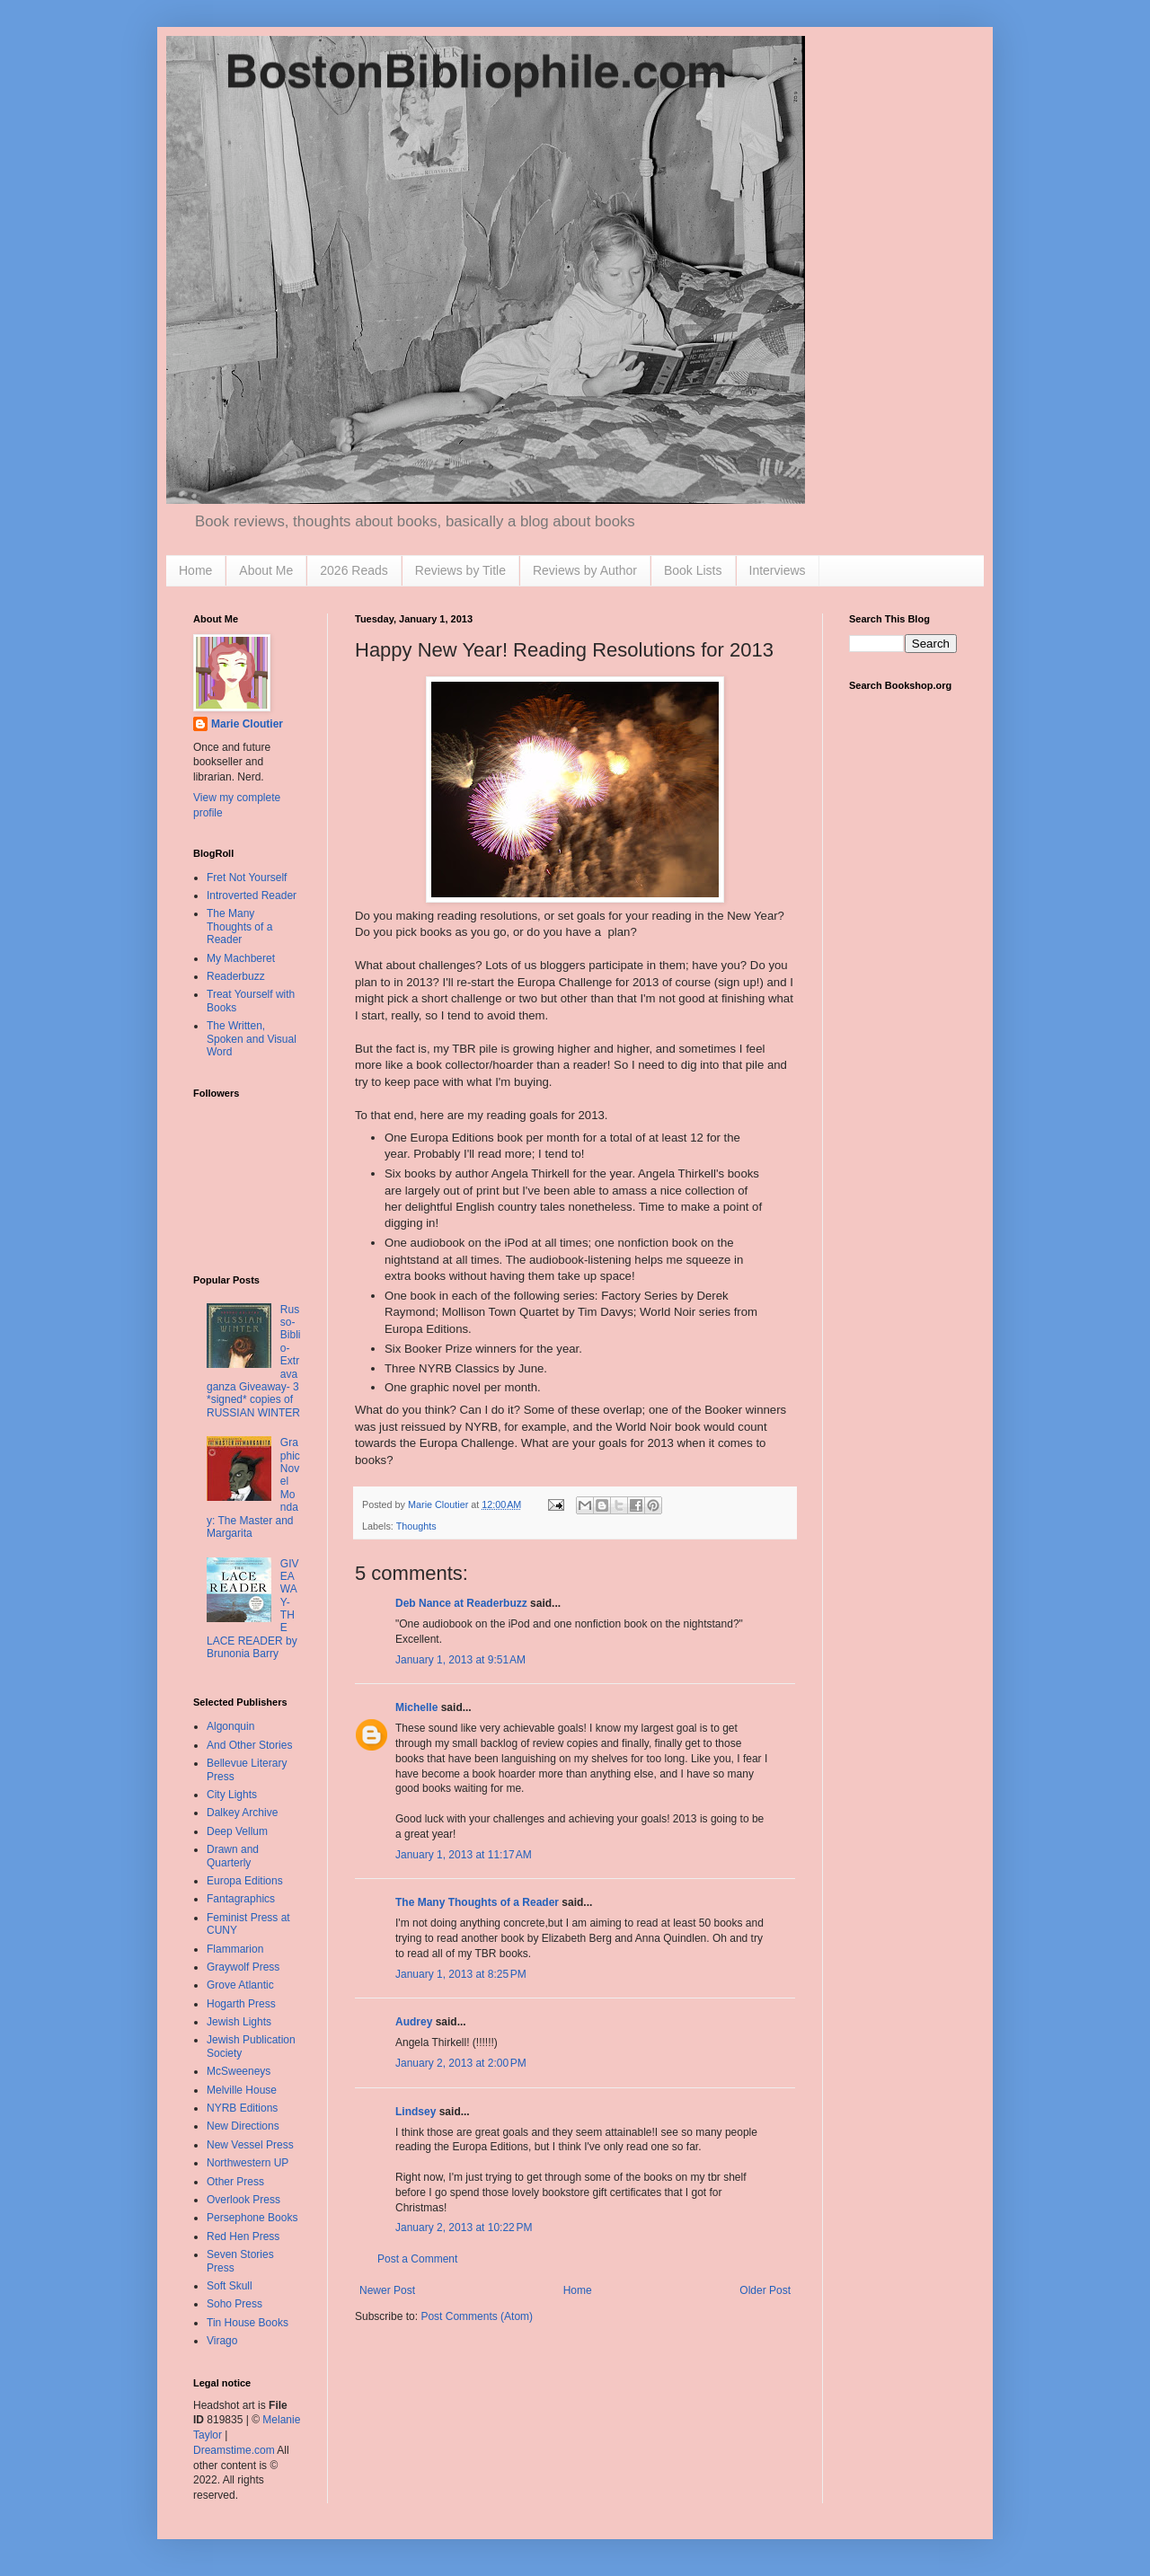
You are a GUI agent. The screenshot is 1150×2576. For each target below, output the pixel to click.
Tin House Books (247, 2322)
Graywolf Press (243, 1967)
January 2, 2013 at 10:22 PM (463, 2227)
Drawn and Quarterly (233, 1855)
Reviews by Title (460, 570)
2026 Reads (354, 570)
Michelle (416, 1707)
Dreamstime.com (234, 2450)
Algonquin (230, 1726)
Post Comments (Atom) (476, 2316)
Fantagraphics (241, 1898)
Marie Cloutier (247, 724)
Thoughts (416, 1526)
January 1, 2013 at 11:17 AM (463, 1854)
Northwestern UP (247, 2163)
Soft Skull (229, 2286)
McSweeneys (238, 2071)
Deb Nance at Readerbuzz (461, 1603)
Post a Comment (417, 2259)
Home (195, 570)
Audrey (413, 2022)
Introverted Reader (251, 895)
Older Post (765, 2290)
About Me (266, 570)
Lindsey (415, 2111)
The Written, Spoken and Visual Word (251, 1038)
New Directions (243, 2126)
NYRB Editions (242, 2108)
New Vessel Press (250, 2145)
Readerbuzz (236, 976)
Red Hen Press (243, 2236)
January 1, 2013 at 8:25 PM (460, 1974)
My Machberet (241, 958)
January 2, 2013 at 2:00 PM (460, 2063)
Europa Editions (245, 1881)
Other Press (235, 2181)
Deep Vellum (237, 1831)
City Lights (232, 1794)
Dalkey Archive (242, 1812)
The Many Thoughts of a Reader (477, 1902)
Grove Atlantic (240, 1985)
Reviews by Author (585, 570)
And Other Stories (249, 1745)
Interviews (777, 570)
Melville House (242, 2090)
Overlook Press (243, 2199)
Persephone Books (252, 2217)
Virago (222, 2340)
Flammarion (235, 1949)
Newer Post (387, 2290)
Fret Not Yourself (247, 877)
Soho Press (234, 2304)
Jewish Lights (239, 2022)
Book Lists (693, 570)
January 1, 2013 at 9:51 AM (460, 1660)
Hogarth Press (241, 2004)
